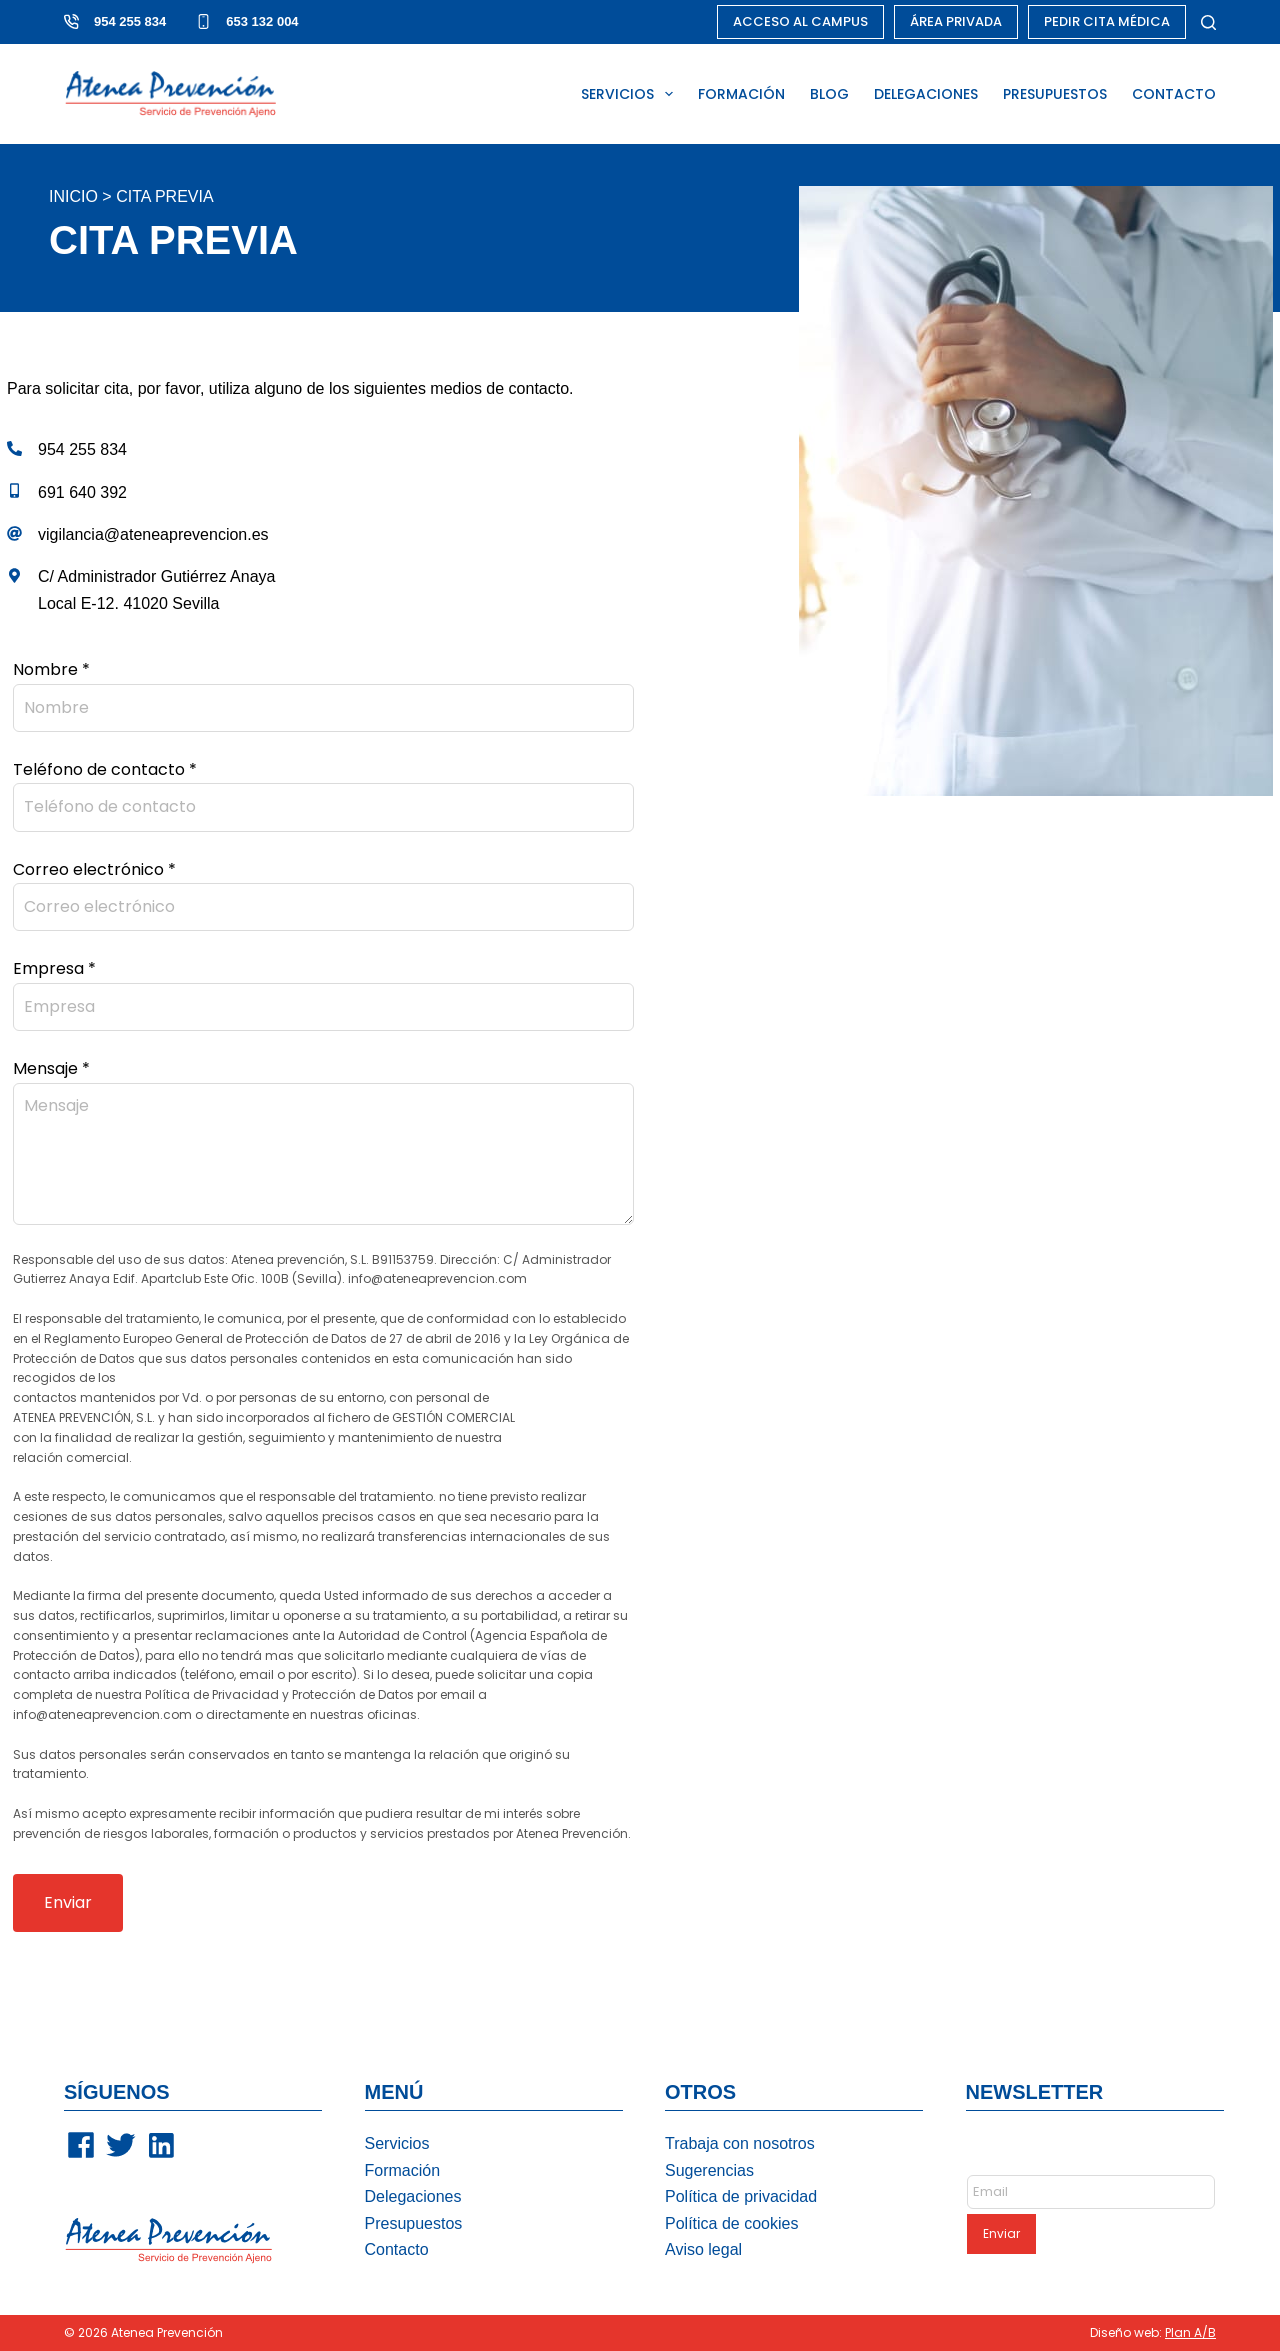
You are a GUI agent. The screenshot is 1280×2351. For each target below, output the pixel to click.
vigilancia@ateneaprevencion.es (153, 534)
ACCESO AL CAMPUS (800, 21)
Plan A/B (1190, 2332)
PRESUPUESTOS (1055, 94)
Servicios (397, 2143)
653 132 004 (262, 21)
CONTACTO (1174, 94)
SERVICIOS (631, 94)
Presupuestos (414, 2223)
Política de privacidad (741, 2196)
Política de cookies (731, 2223)
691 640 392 (82, 492)
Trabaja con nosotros (740, 2143)
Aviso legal (703, 2249)
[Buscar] (1208, 22)
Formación (403, 2170)
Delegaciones (413, 2196)
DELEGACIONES (926, 94)
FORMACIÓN (741, 94)
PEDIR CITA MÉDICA (1107, 21)
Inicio (73, 196)
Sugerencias (709, 2170)
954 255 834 (130, 21)
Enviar (68, 1902)
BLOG (829, 94)
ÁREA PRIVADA (956, 21)
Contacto (397, 2249)
